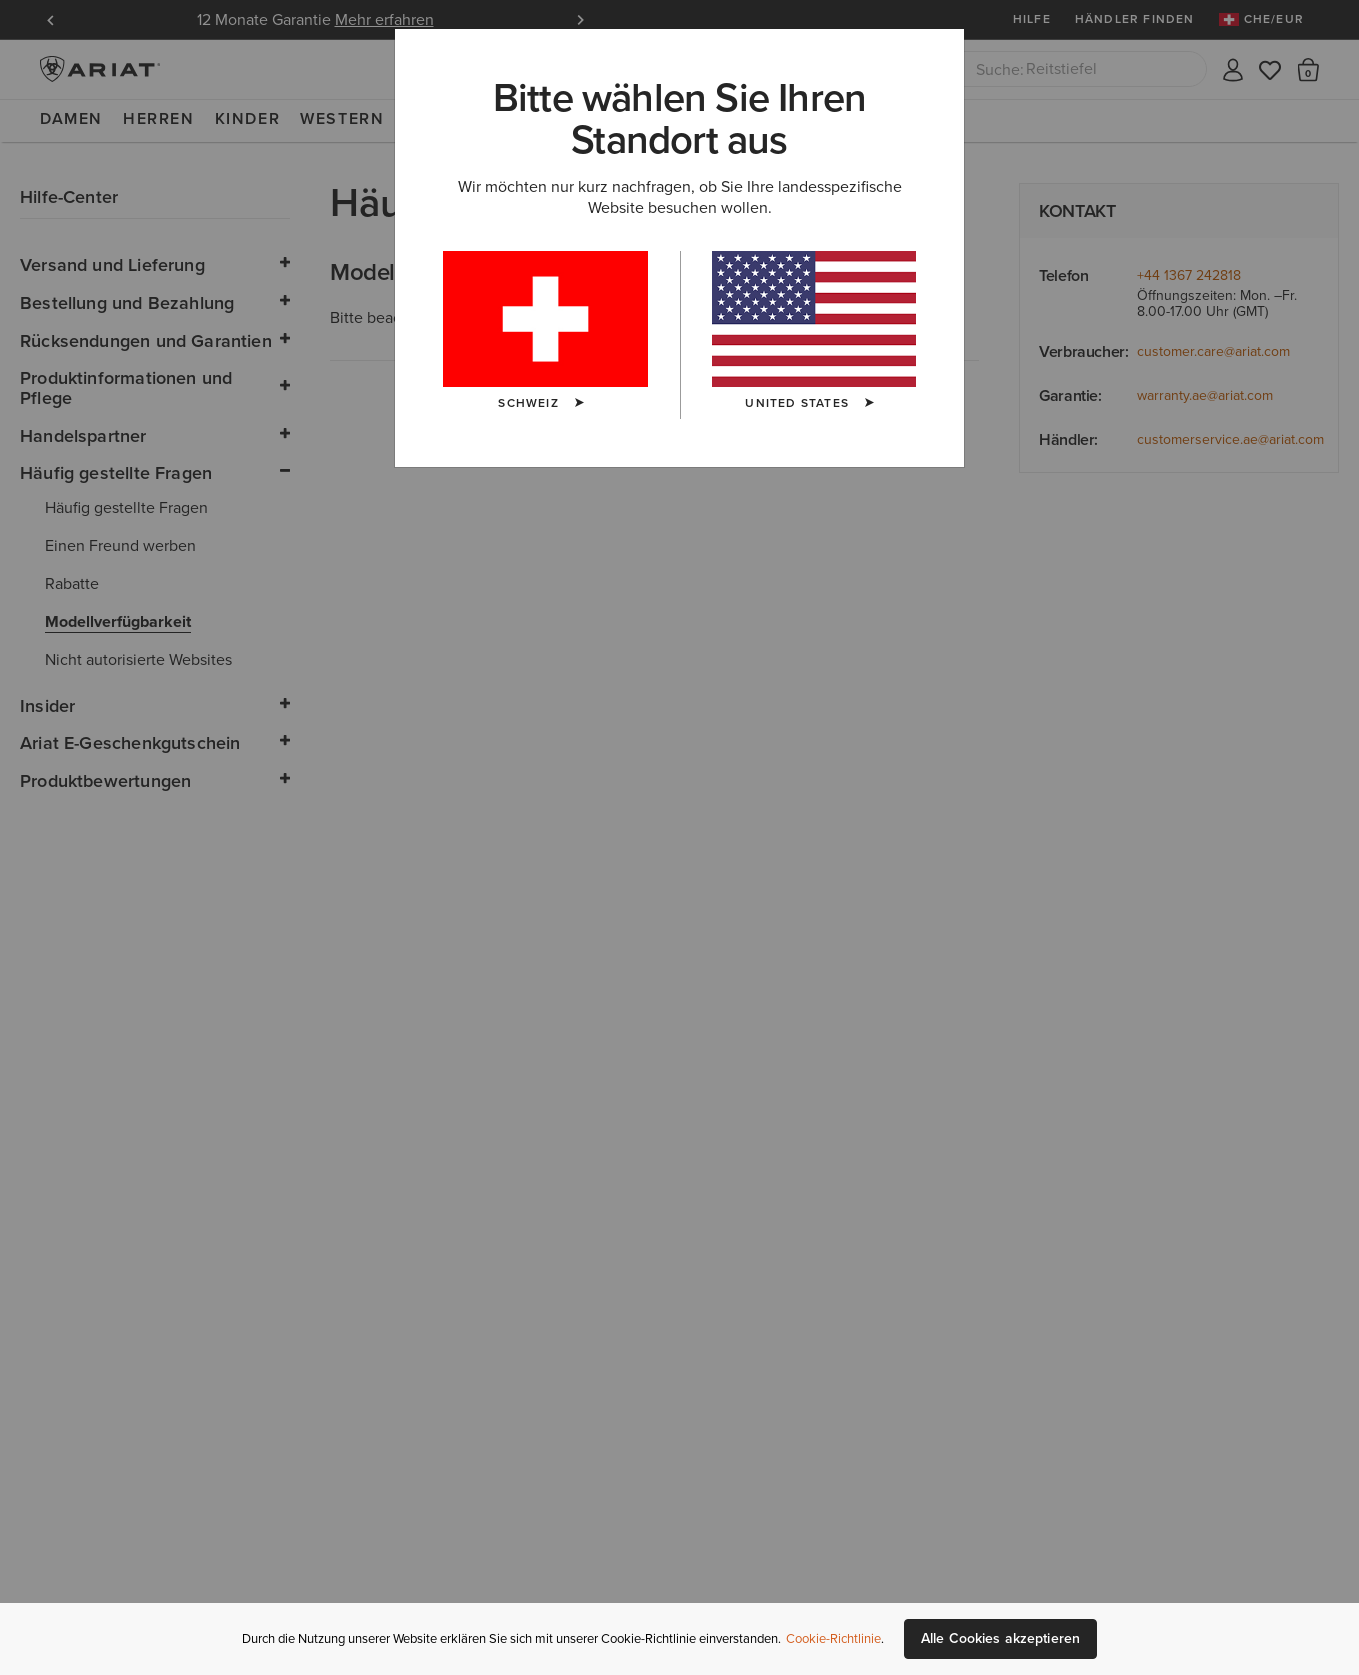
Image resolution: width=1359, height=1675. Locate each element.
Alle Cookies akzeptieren (1000, 1638)
